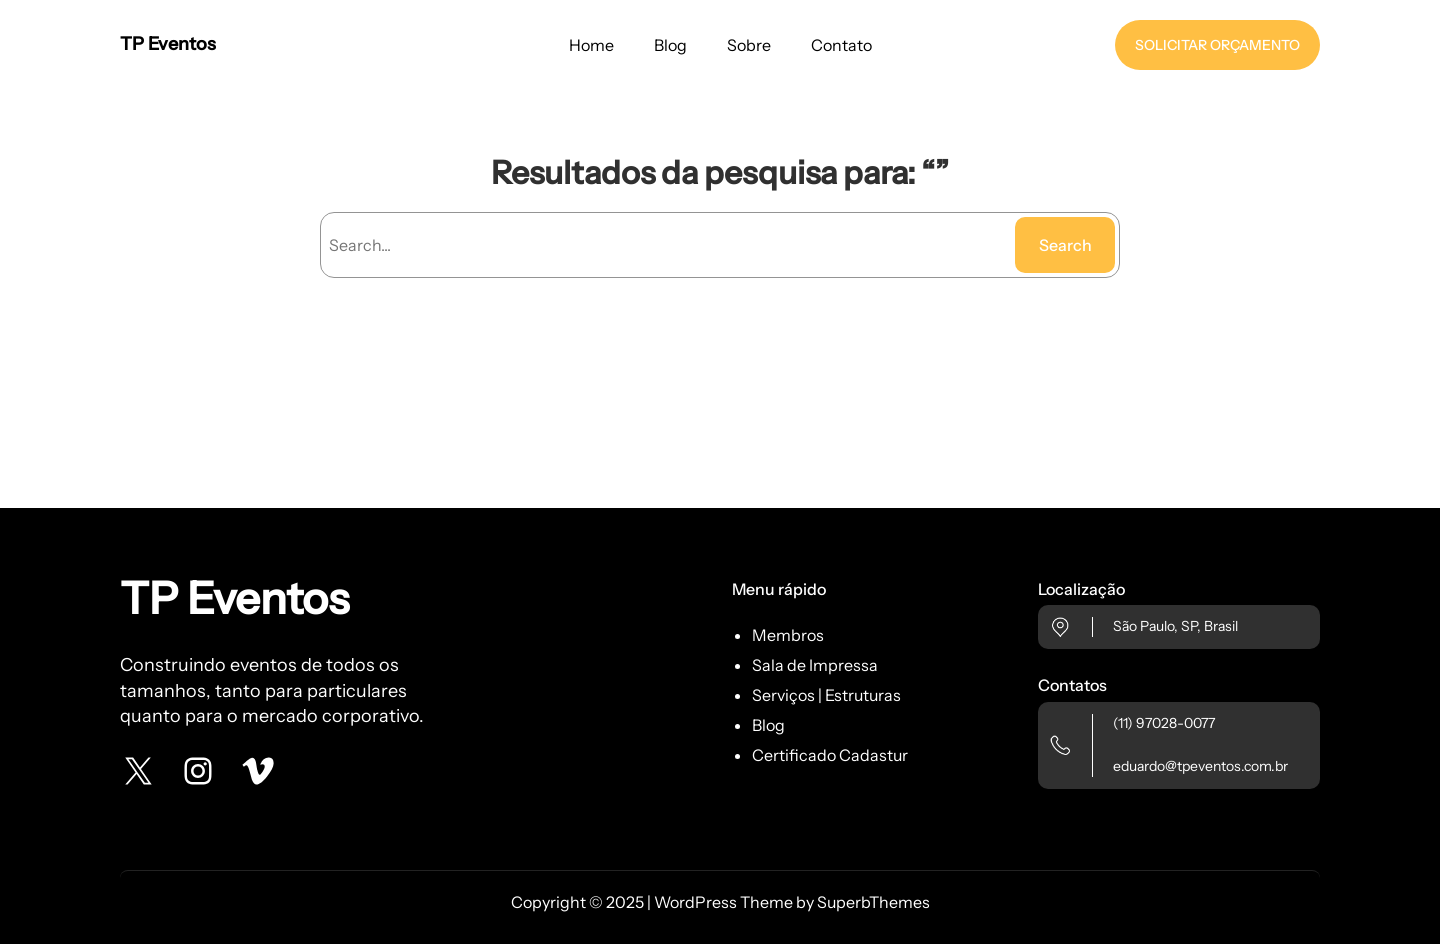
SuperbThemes (873, 902)
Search (1065, 245)
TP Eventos (168, 44)
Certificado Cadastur (830, 755)
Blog (768, 725)
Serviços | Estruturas (826, 695)
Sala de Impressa (815, 665)
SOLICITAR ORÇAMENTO (1217, 45)
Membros (788, 635)
